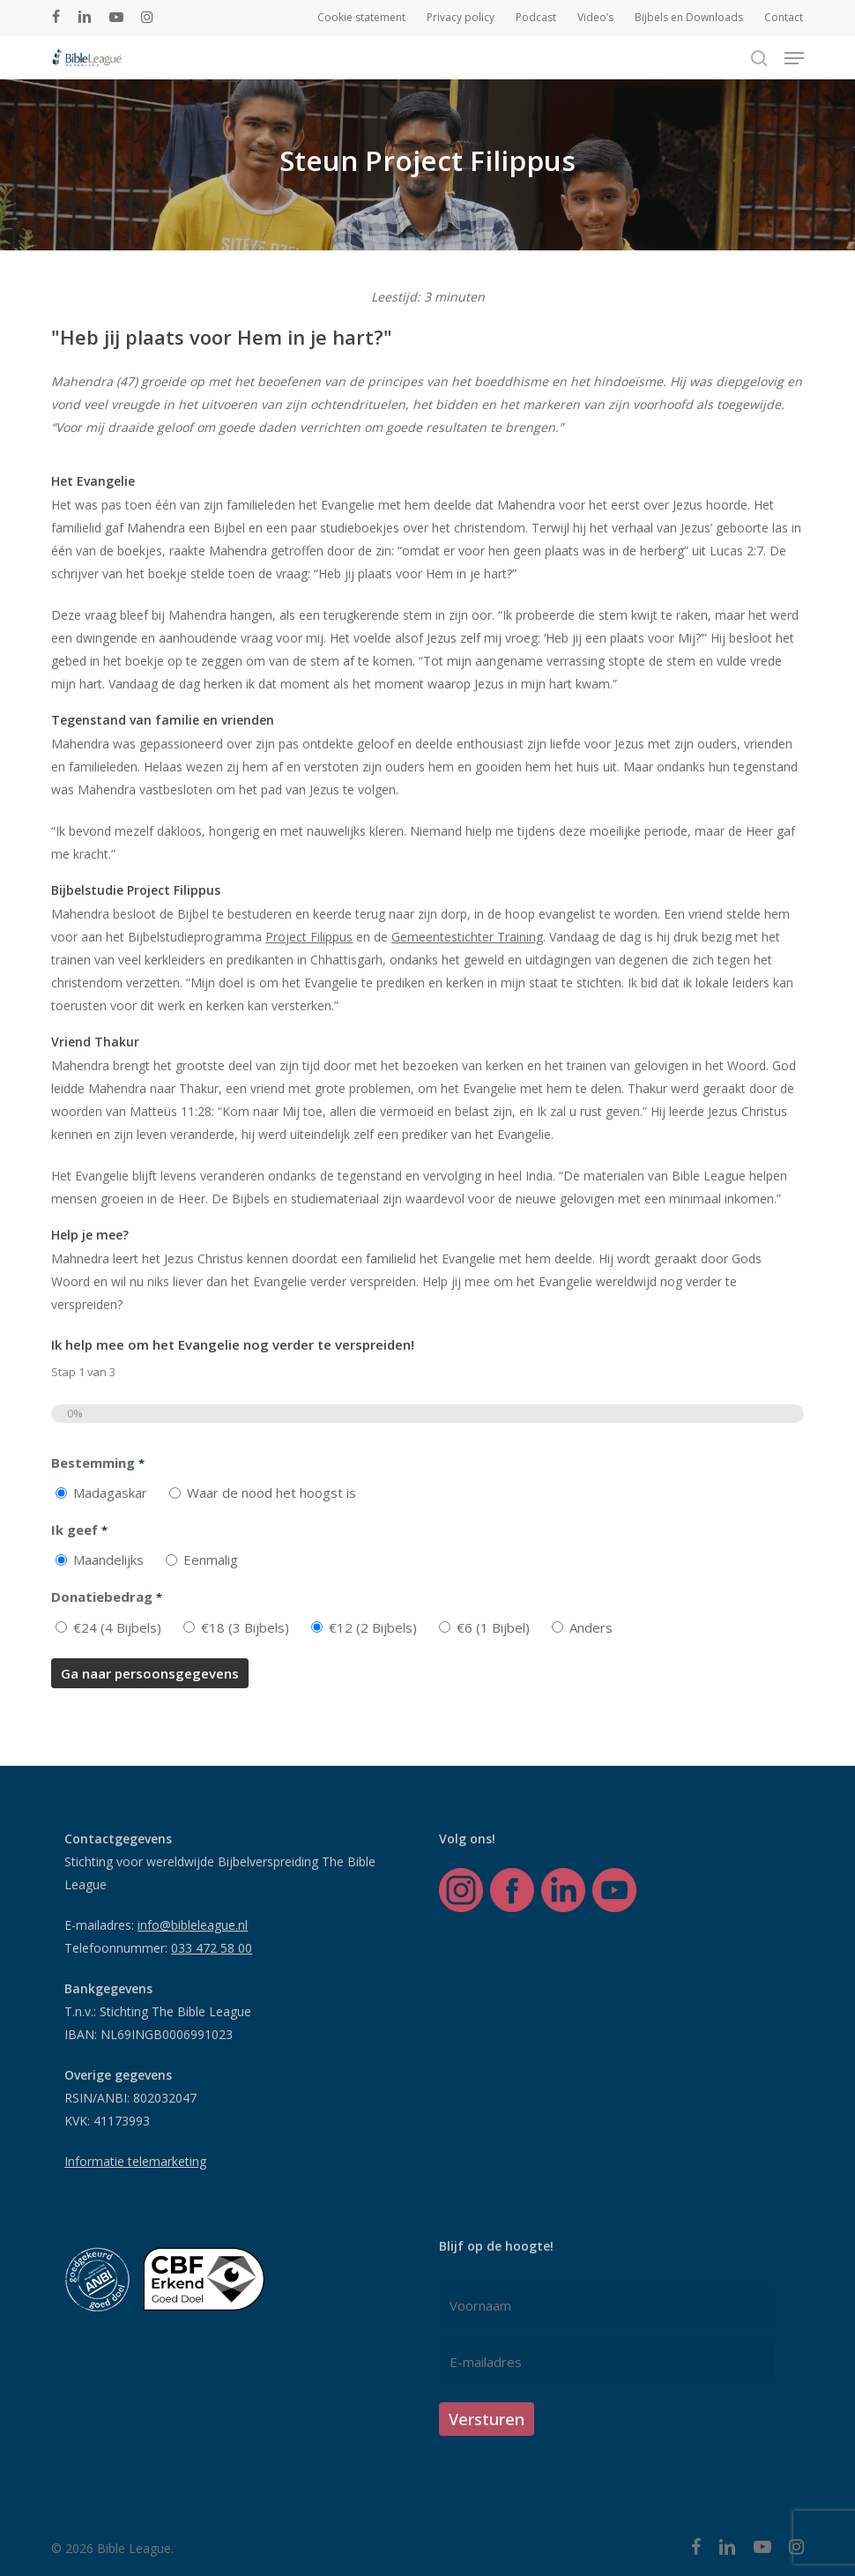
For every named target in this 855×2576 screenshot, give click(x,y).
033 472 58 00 (211, 1947)
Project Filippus (309, 936)
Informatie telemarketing (135, 2161)
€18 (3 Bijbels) (245, 1627)
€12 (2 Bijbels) (373, 1627)
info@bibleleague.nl (193, 1925)
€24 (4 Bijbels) (117, 1627)
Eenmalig (210, 1559)
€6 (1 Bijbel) (493, 1627)
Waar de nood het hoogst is (271, 1492)
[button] (794, 58)
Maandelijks (108, 1559)
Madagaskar (110, 1492)
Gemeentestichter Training (467, 936)
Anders (591, 1627)
